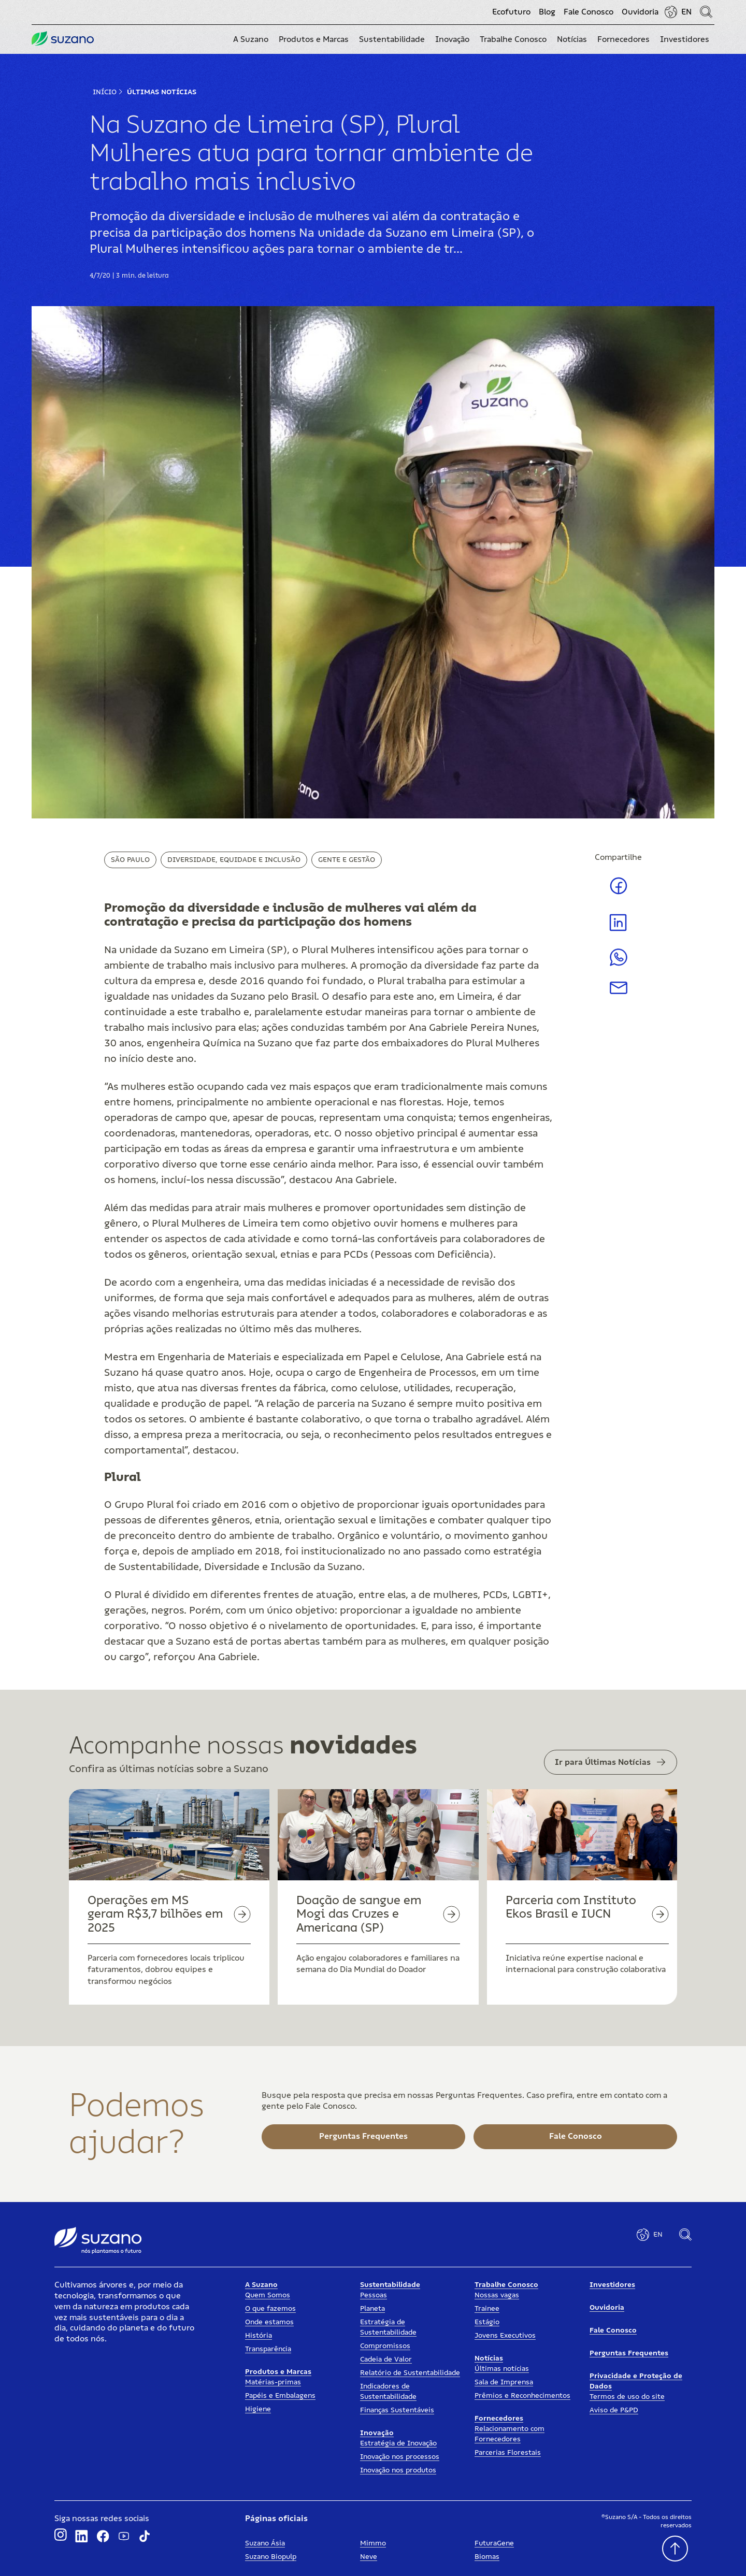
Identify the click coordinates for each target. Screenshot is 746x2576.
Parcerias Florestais (508, 2452)
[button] (250, 39)
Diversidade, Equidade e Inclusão (233, 860)
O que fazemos (270, 2308)
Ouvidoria (640, 12)
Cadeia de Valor (386, 2359)
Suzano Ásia (265, 2543)
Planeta (372, 2308)
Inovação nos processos (399, 2456)
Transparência (268, 2349)
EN (686, 12)
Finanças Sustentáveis (397, 2410)
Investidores (612, 2285)
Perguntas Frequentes (629, 2353)
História (258, 2335)
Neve (368, 2556)
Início (105, 92)
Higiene (258, 2409)
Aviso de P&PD (614, 2410)
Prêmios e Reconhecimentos (522, 2395)
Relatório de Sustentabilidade (410, 2373)
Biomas (487, 2556)
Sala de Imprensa (504, 2382)
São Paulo (130, 860)
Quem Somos (267, 2295)
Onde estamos (269, 2322)
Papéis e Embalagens (280, 2395)
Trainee (487, 2308)
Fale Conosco (588, 12)
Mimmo (373, 2543)
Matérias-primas (273, 2382)
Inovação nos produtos (398, 2470)
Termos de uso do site (627, 2396)
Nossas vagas (497, 2295)
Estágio (487, 2322)
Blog (547, 12)
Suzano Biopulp (270, 2556)
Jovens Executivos (505, 2335)
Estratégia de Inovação (398, 2443)
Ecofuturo (511, 12)
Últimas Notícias (161, 92)
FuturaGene (494, 2543)
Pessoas (373, 2295)
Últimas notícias (502, 2368)
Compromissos (385, 2346)
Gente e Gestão (346, 860)
